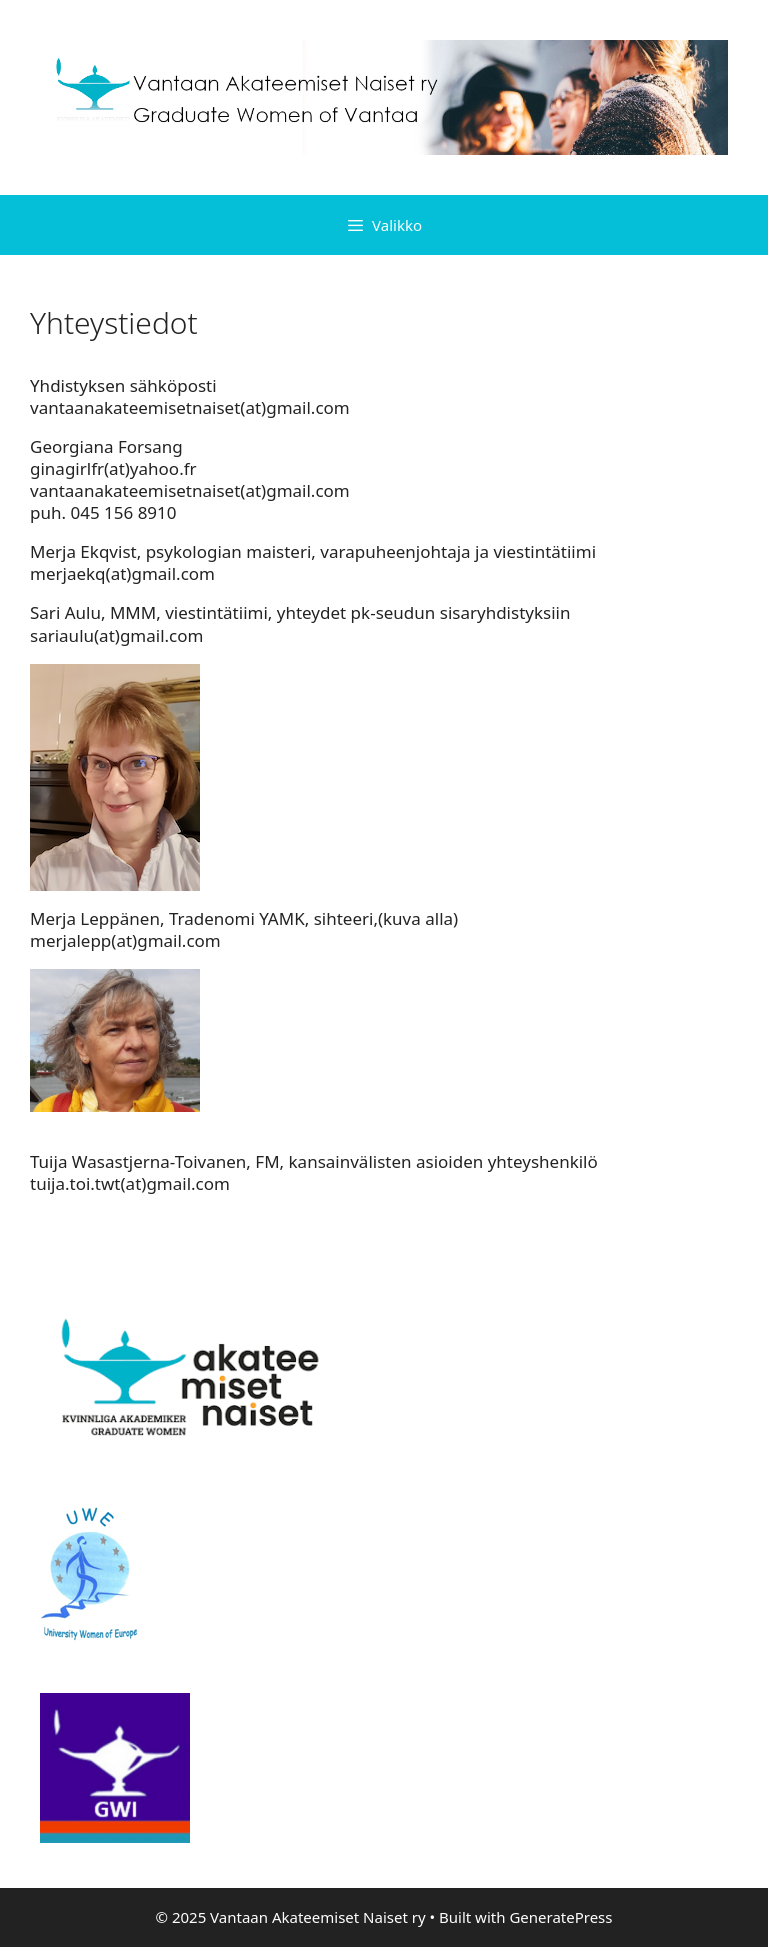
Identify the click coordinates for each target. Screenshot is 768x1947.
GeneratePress (560, 1917)
